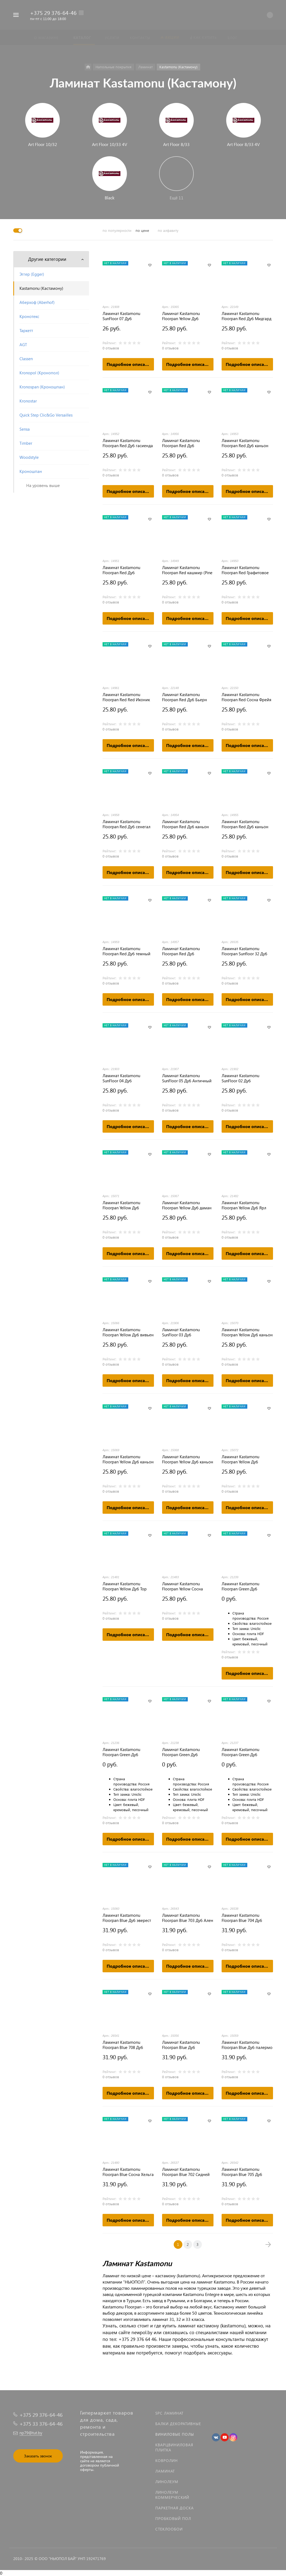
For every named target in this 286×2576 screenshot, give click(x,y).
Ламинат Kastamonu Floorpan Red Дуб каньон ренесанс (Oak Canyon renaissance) (185, 824)
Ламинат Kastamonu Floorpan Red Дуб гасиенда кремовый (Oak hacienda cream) (128, 443)
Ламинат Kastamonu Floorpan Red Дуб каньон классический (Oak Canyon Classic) (246, 443)
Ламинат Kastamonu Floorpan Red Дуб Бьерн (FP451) (184, 697)
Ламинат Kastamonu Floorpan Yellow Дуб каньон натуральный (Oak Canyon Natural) (128, 1459)
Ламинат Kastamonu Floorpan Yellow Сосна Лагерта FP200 (182, 1586)
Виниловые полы (174, 2434)
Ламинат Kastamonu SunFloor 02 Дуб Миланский (240, 1078)
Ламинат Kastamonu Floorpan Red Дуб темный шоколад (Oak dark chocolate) (126, 951)
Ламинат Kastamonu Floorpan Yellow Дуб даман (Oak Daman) (187, 1205)
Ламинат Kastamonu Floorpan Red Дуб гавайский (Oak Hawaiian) (126, 570)
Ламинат (165, 2471)
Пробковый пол (173, 2518)
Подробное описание (130, 364)
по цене (142, 230)
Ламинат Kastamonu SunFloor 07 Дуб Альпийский (121, 316)
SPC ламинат (169, 2413)
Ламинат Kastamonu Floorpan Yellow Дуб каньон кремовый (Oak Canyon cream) (187, 1459)
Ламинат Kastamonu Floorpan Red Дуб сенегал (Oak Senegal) (126, 824)
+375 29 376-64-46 (53, 12)
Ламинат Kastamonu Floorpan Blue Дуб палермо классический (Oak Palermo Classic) (247, 2045)
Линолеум (166, 2481)
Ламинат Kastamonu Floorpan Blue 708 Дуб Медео (123, 2045)
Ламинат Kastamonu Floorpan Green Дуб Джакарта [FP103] (121, 1752)
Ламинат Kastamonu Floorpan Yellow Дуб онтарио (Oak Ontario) (123, 1205)
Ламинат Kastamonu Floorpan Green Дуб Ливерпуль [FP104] (240, 1752)
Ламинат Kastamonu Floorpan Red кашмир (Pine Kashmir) (187, 570)
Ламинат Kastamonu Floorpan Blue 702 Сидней (186, 2172)
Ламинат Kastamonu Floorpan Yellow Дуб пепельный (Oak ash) (241, 1459)
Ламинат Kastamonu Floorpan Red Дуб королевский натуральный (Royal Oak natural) (187, 443)
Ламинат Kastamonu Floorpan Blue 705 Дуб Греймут (242, 2172)
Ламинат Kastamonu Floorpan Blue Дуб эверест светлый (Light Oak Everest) (128, 1918)
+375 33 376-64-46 (41, 2423)
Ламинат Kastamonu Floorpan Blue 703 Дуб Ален (187, 1918)
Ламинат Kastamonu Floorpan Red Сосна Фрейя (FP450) (246, 697)
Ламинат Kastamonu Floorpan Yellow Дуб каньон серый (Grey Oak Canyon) (247, 1332)
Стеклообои (169, 2529)
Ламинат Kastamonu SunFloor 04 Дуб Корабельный (121, 1078)
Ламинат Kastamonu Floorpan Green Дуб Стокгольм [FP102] (240, 1586)
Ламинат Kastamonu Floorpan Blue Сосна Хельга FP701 (128, 2172)
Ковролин (166, 2460)
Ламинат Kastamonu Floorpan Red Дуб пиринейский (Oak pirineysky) (181, 951)
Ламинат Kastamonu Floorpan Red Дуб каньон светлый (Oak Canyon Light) (247, 824)
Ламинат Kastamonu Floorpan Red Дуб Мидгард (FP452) (246, 316)
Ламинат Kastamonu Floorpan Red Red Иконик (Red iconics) (126, 697)
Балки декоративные (178, 2423)
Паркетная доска (174, 2507)
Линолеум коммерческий (172, 2495)
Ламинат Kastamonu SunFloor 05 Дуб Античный (187, 1078)
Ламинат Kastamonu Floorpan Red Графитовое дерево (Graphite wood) (245, 570)
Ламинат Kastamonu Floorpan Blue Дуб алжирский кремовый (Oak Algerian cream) (187, 2045)
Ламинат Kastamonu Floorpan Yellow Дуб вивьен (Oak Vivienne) (128, 1332)
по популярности (117, 230)
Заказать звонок (38, 2455)
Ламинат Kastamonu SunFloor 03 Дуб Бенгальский (181, 1332)
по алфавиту (168, 230)
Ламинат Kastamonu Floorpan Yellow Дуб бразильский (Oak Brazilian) (181, 316)
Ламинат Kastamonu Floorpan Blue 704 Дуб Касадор (242, 1918)
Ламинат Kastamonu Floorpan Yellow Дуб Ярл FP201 (244, 1205)
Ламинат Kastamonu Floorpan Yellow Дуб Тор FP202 (125, 1586)
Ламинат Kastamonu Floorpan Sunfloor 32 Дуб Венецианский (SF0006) (244, 951)
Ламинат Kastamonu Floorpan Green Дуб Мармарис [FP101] (181, 1752)
